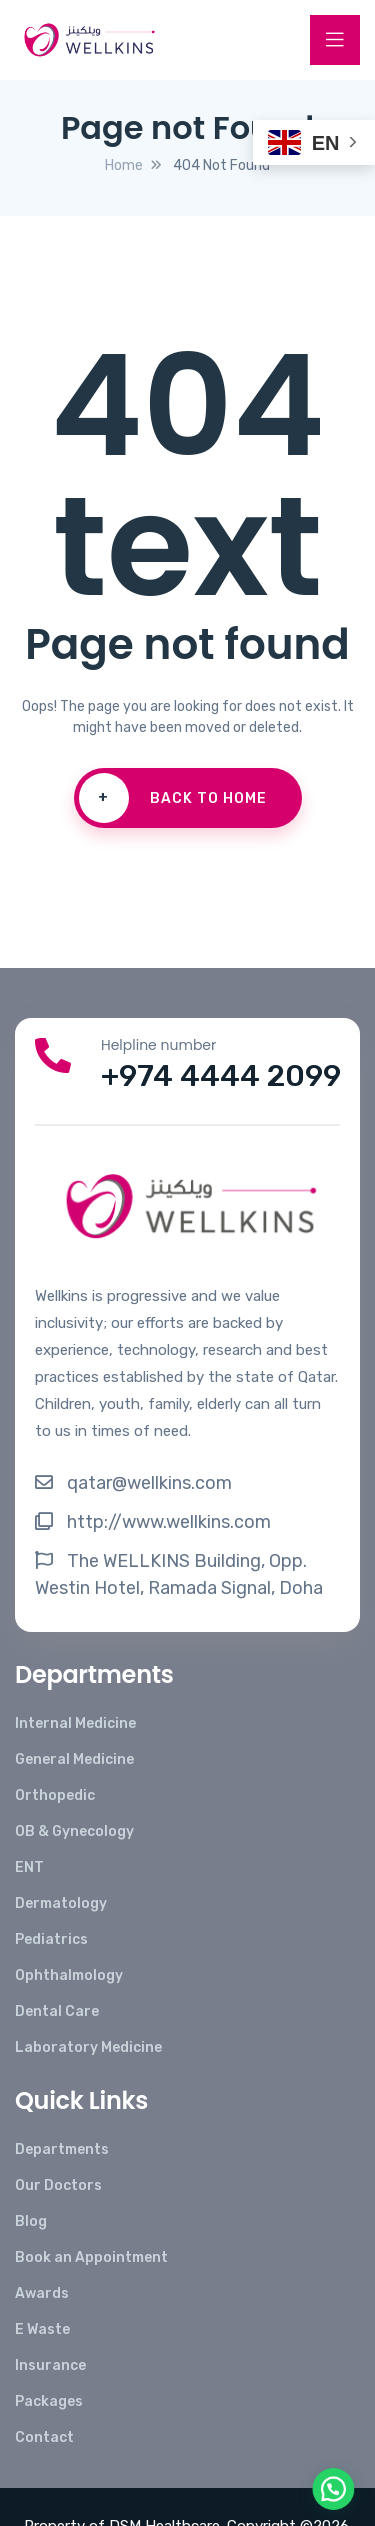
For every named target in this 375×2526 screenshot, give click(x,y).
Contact (44, 2437)
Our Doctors (58, 2185)
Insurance (50, 2365)
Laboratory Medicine (88, 2047)
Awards (42, 2293)
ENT (29, 1867)
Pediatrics (51, 1939)
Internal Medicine (75, 1723)
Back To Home (173, 798)
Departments (62, 2149)
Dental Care (57, 2011)
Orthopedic (55, 1795)
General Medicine (74, 1759)
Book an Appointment (91, 2257)
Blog (31, 2221)
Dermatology (61, 1903)
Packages (49, 2401)
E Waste (42, 2329)
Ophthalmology (69, 1975)
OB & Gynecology (74, 1831)
